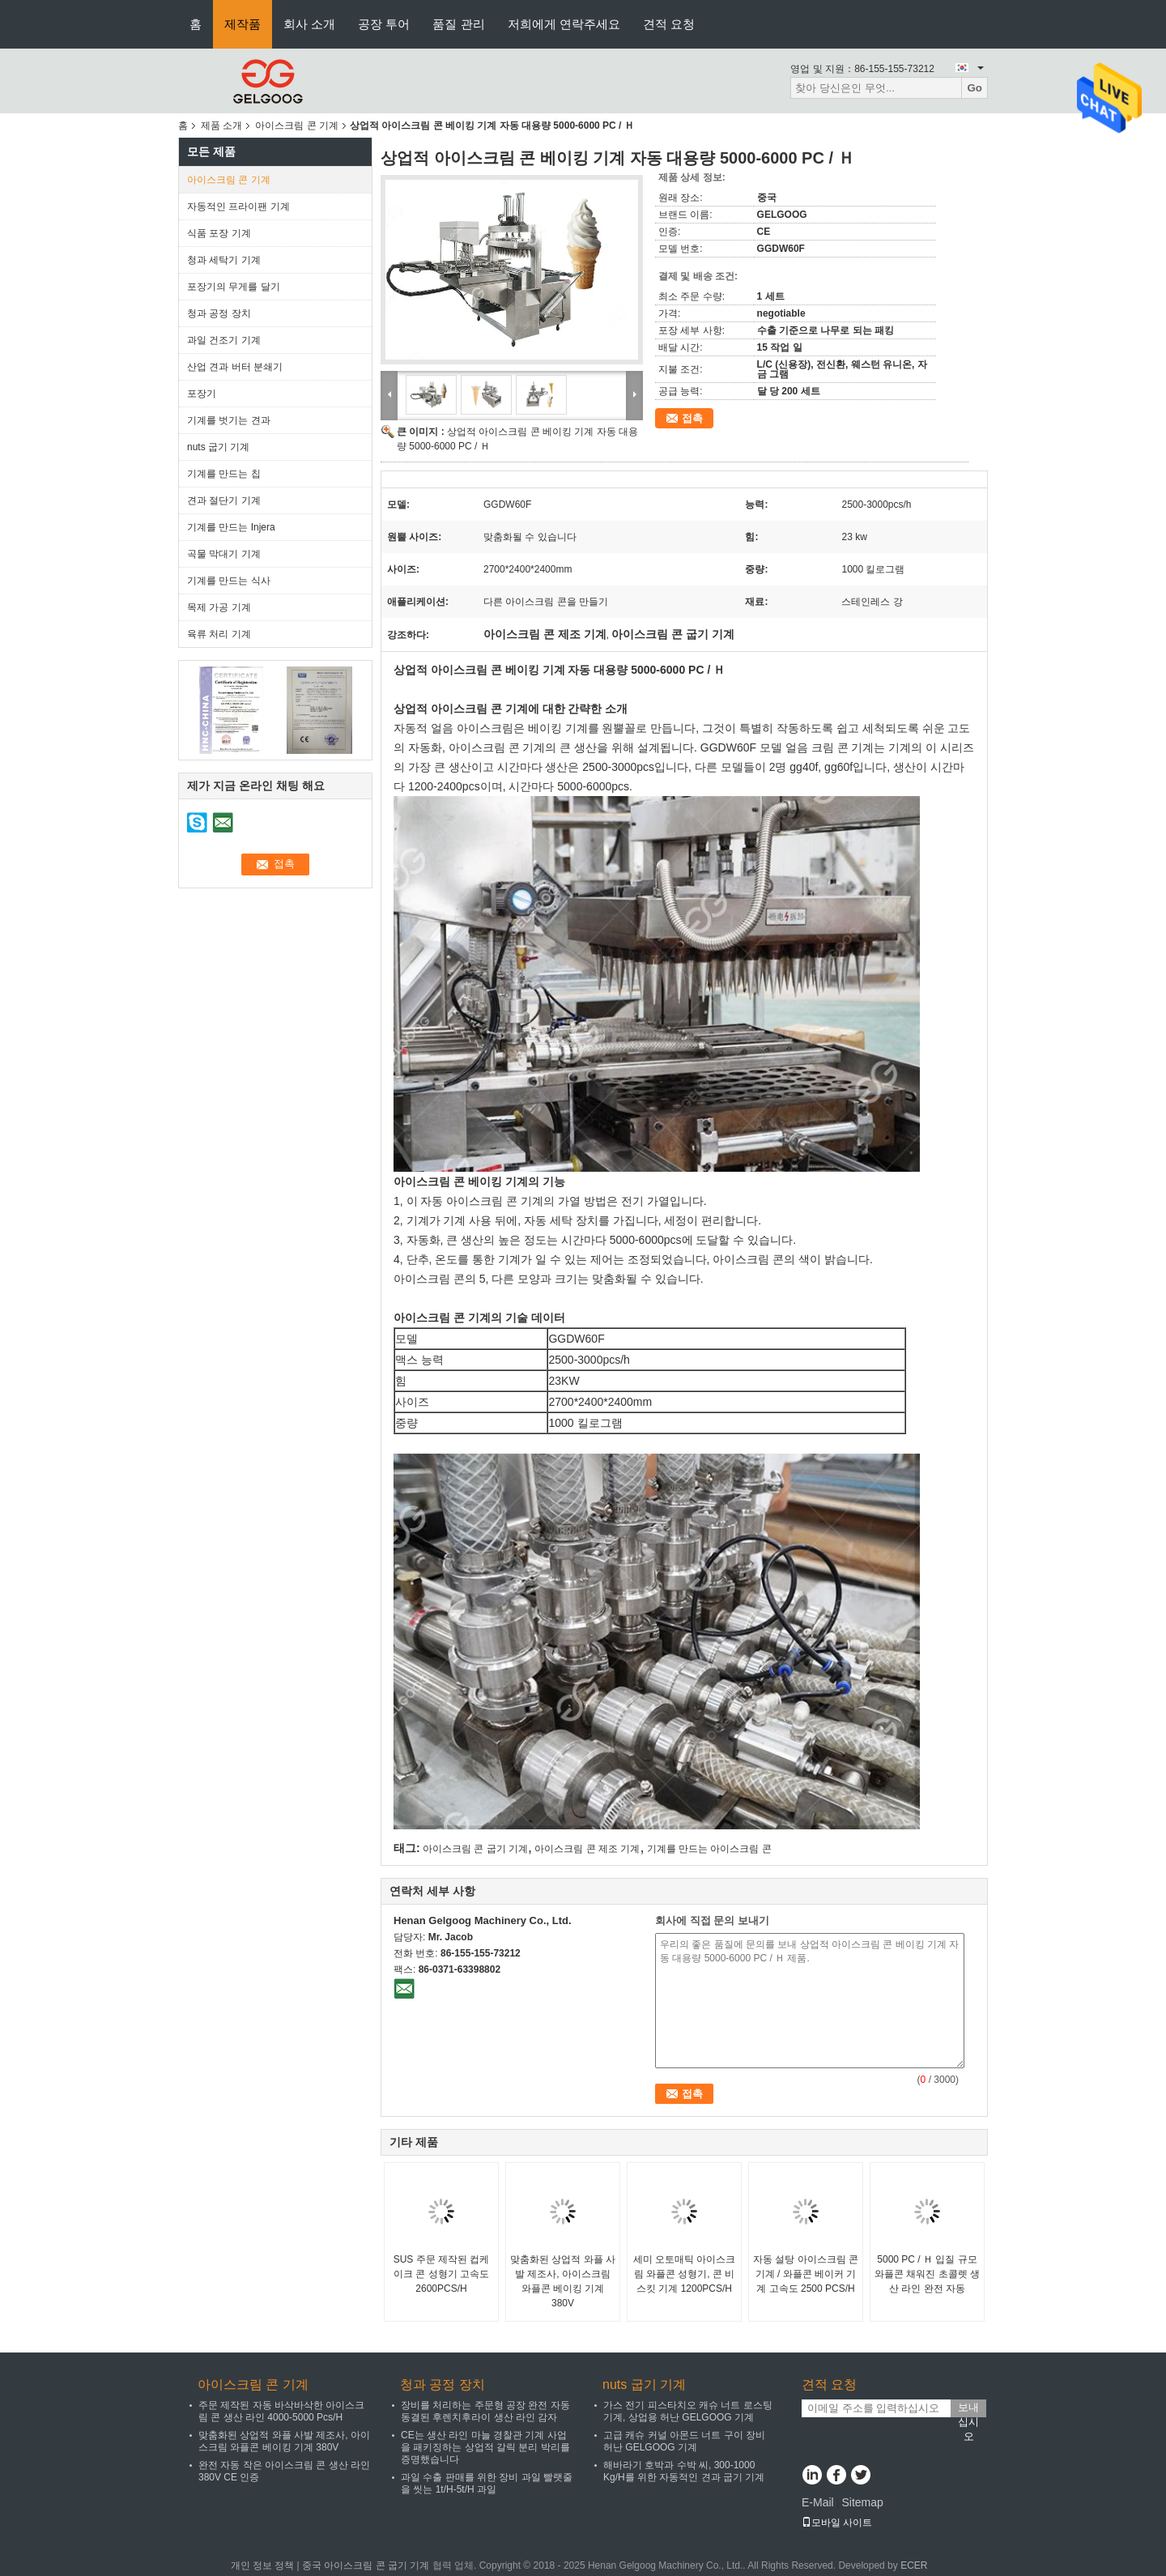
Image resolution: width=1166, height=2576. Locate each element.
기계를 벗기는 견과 (228, 420)
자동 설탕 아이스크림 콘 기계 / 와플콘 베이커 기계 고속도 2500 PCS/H (805, 2274)
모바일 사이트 (837, 2522)
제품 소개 (221, 125)
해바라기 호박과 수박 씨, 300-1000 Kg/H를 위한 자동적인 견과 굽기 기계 (683, 2471)
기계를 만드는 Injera (231, 527)
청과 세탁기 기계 (224, 260)
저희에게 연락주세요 (564, 24)
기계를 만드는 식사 (228, 580)
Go (974, 88)
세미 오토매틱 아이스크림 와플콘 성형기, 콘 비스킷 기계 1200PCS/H (684, 2274)
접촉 (692, 418)
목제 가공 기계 (219, 607)
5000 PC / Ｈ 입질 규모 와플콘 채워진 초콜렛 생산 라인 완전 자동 (927, 2274)
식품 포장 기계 (219, 233)
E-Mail (818, 2502)
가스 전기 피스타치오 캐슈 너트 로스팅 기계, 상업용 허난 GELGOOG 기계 (687, 2411)
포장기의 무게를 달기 (233, 286)
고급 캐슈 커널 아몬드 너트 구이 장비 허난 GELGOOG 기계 (684, 2441)
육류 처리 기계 (219, 634)
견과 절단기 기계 (224, 500)
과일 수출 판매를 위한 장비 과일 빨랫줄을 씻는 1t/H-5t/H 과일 (486, 2483)
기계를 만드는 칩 (224, 473)
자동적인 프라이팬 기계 (238, 206)
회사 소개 (309, 24)
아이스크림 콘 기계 (296, 125)
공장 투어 (384, 24)
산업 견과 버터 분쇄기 (235, 367)
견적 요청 (669, 24)
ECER (913, 2565)
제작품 (242, 24)
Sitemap (862, 2502)
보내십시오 (968, 2409)
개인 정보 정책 (263, 2565)
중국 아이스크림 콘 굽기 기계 (365, 2565)
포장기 (201, 393)
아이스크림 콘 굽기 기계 (475, 1848)
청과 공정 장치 (219, 313)
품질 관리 (458, 24)
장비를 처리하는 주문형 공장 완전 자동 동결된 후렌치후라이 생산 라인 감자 (485, 2411)
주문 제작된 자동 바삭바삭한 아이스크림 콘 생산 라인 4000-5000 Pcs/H (281, 2411)
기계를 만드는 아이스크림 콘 (709, 1848)
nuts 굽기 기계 (218, 447)
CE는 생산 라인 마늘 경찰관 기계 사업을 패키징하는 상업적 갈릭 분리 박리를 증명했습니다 (485, 2447)
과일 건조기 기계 (224, 340)
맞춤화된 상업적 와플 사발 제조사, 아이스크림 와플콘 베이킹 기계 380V (562, 2281)
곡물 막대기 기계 (224, 554)
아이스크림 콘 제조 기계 (587, 1848)
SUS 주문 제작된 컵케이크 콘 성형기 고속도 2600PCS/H (442, 2274)
